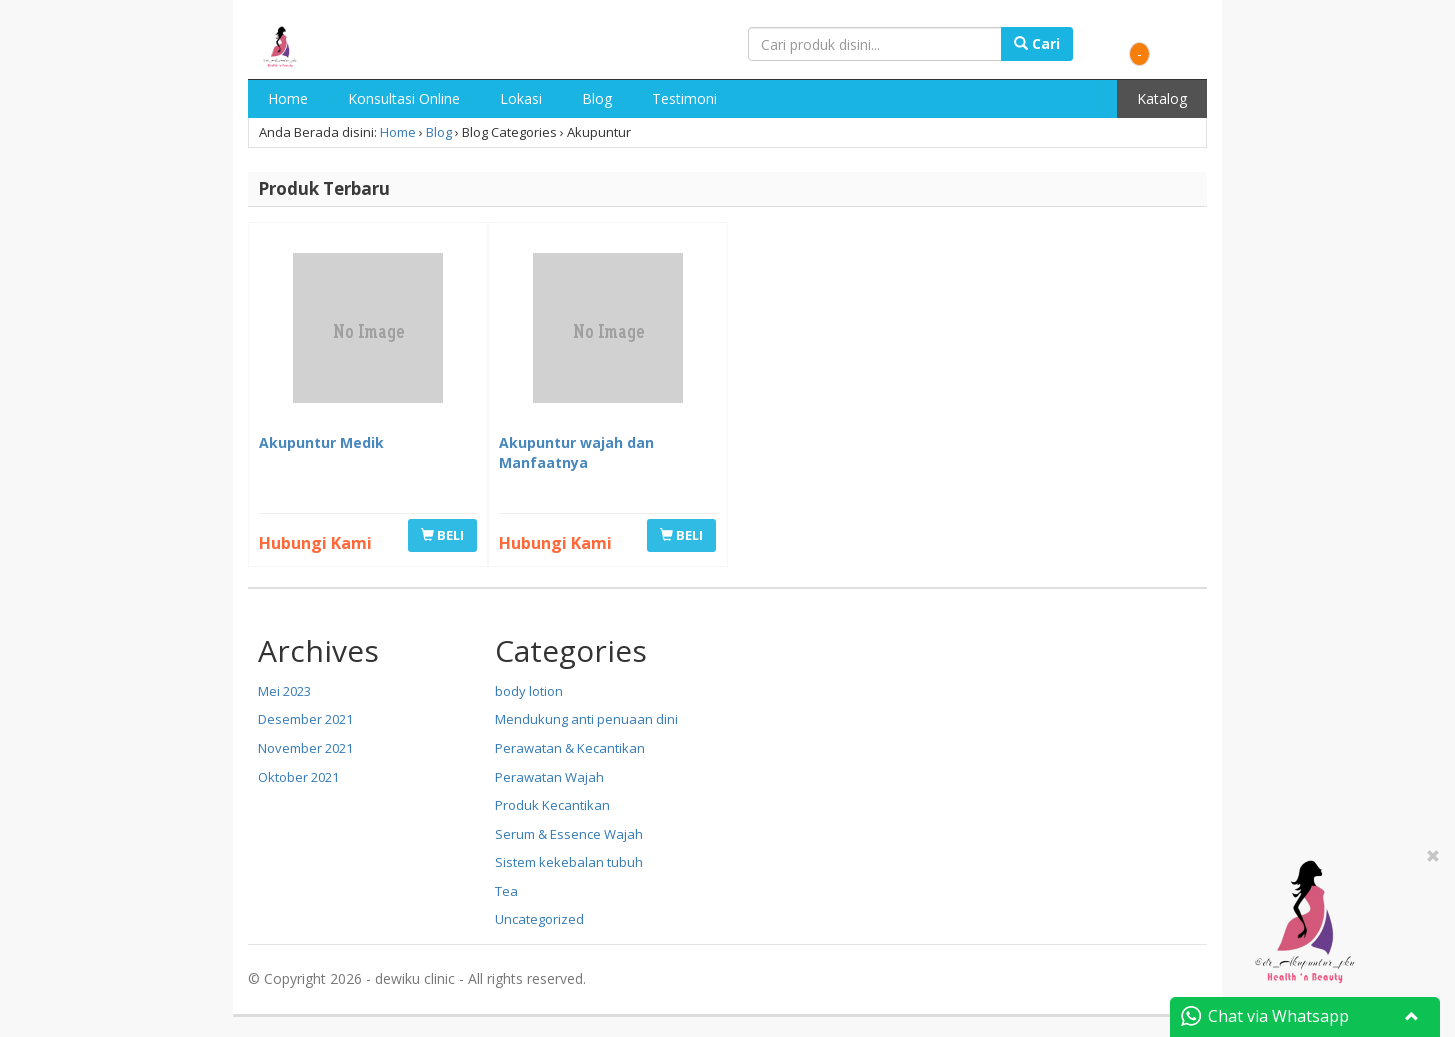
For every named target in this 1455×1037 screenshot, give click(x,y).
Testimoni (684, 98)
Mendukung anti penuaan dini (586, 719)
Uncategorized (539, 919)
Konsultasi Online (404, 98)
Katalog (1162, 98)
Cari (1037, 43)
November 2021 (305, 748)
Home (288, 98)
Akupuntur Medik (321, 442)
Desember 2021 (305, 719)
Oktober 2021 (298, 777)
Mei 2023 (284, 691)
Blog (597, 98)
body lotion (529, 691)
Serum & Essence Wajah (569, 834)
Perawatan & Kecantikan (570, 748)
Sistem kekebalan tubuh (569, 862)
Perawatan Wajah (549, 777)
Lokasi (521, 98)
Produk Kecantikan (552, 805)
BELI (442, 535)
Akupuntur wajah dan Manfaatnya (576, 452)
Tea (506, 891)
